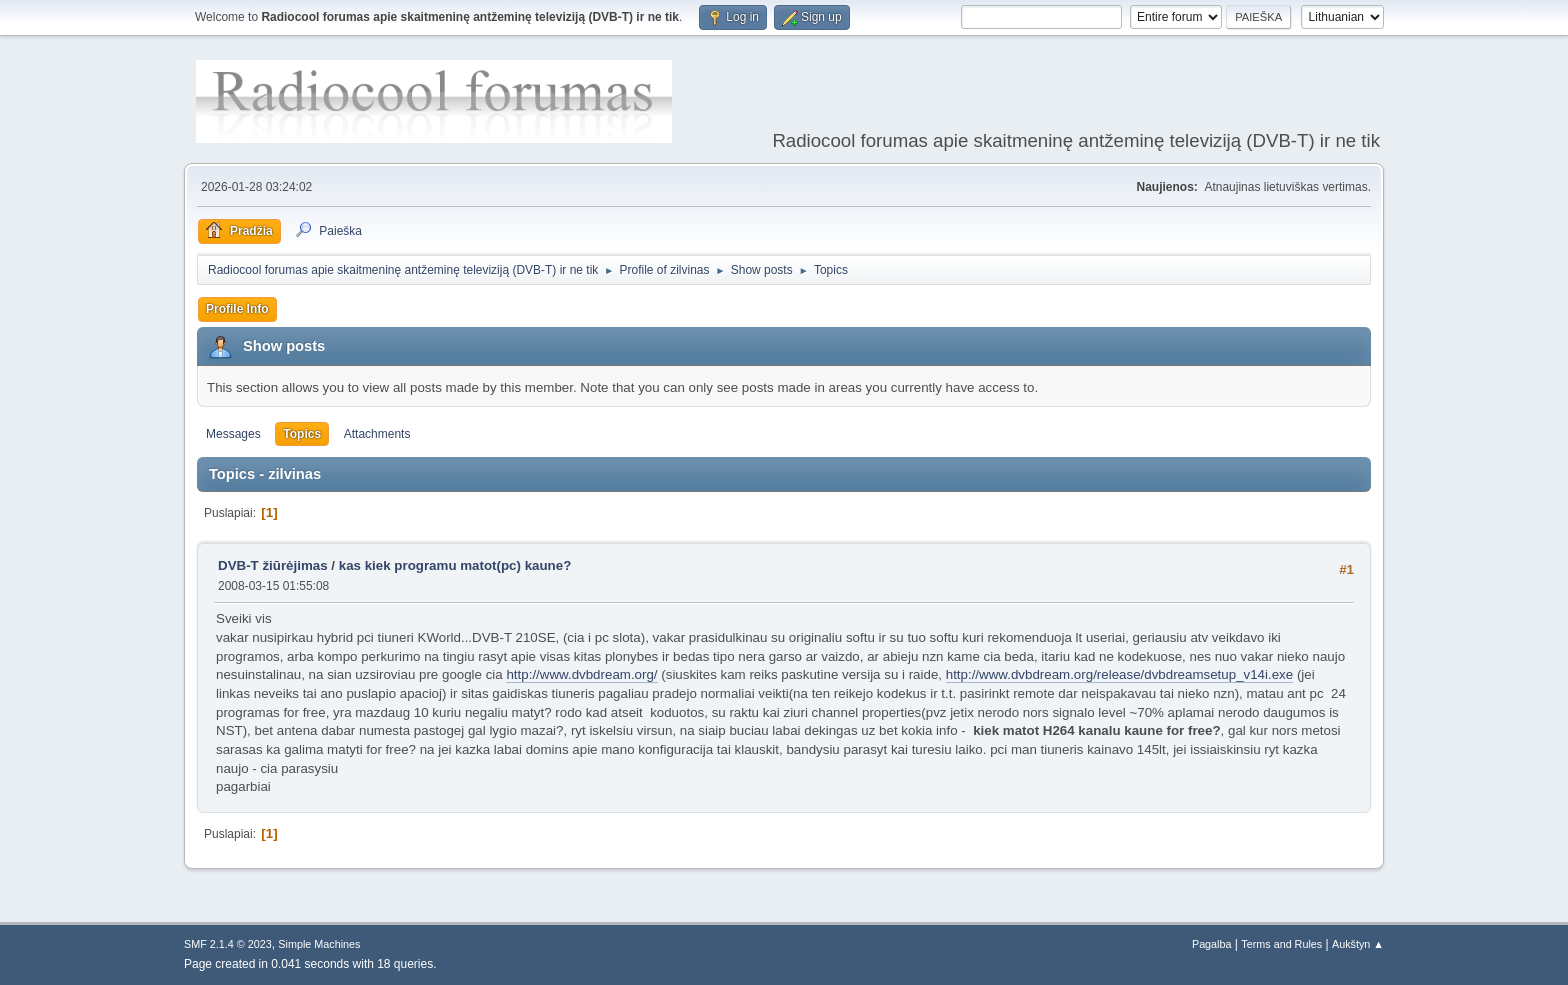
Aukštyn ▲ (1358, 944)
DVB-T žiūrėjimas (274, 565)
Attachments (377, 434)
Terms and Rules (1281, 944)
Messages (233, 434)
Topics (302, 434)
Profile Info (237, 309)
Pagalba (1212, 944)
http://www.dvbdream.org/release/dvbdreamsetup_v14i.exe (1119, 674)
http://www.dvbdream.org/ (581, 674)
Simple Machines (319, 944)
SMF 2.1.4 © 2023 (228, 944)
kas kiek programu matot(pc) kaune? (455, 565)
